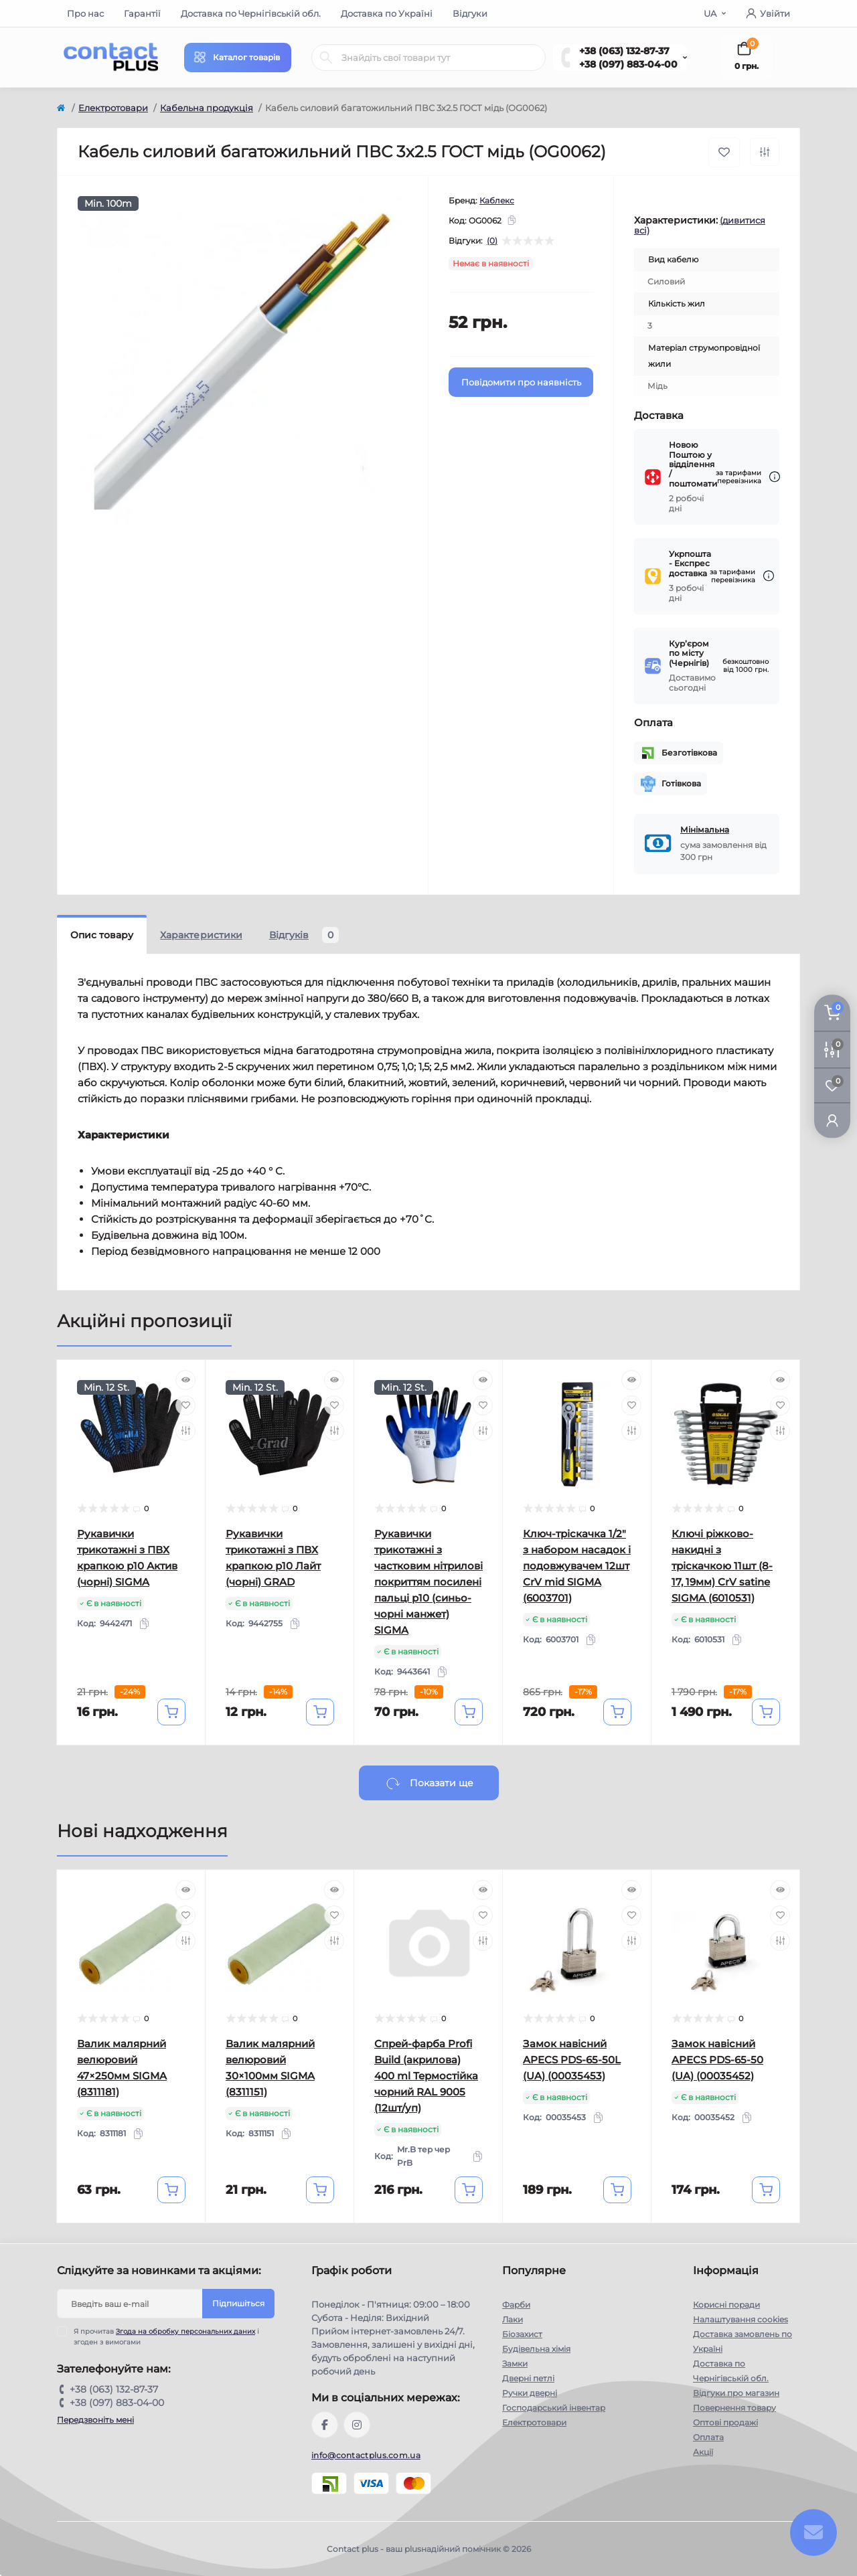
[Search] (326, 57)
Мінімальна (704, 830)
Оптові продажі (725, 2422)
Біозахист (522, 2334)
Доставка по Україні (387, 13)
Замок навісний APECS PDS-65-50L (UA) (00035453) (572, 2059)
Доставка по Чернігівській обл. (251, 13)
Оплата (708, 2437)
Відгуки (470, 13)
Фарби (516, 2305)
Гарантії (142, 13)
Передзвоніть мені (95, 2420)
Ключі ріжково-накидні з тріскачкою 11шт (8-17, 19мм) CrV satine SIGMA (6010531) (722, 1565)
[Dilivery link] (774, 477)
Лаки (512, 2319)
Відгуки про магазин (736, 2393)
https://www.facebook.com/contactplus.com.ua (324, 2424)
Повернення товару (734, 2408)
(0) (492, 241)
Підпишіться (238, 2303)
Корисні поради (726, 2305)
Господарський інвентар (553, 2408)
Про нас (85, 13)
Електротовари (113, 107)
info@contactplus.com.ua (365, 2455)
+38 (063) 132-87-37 (624, 51)
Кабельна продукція (206, 107)
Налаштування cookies (740, 2319)
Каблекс (496, 200)
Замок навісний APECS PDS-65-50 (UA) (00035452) (717, 2059)
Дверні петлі (528, 2378)
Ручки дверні (529, 2393)
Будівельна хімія (536, 2349)
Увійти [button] (768, 13)
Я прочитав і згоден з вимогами (166, 2336)
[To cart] (171, 1712)
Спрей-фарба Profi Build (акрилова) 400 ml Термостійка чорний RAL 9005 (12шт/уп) (426, 2075)
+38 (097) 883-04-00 (628, 64)
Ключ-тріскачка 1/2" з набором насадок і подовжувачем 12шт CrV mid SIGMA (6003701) (577, 1565)
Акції (703, 2452)
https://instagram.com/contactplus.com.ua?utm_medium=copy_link (357, 2424)
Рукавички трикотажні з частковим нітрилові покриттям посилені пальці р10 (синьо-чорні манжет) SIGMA (428, 1581)
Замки (515, 2363)
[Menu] (237, 57)
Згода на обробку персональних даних (185, 2331)
